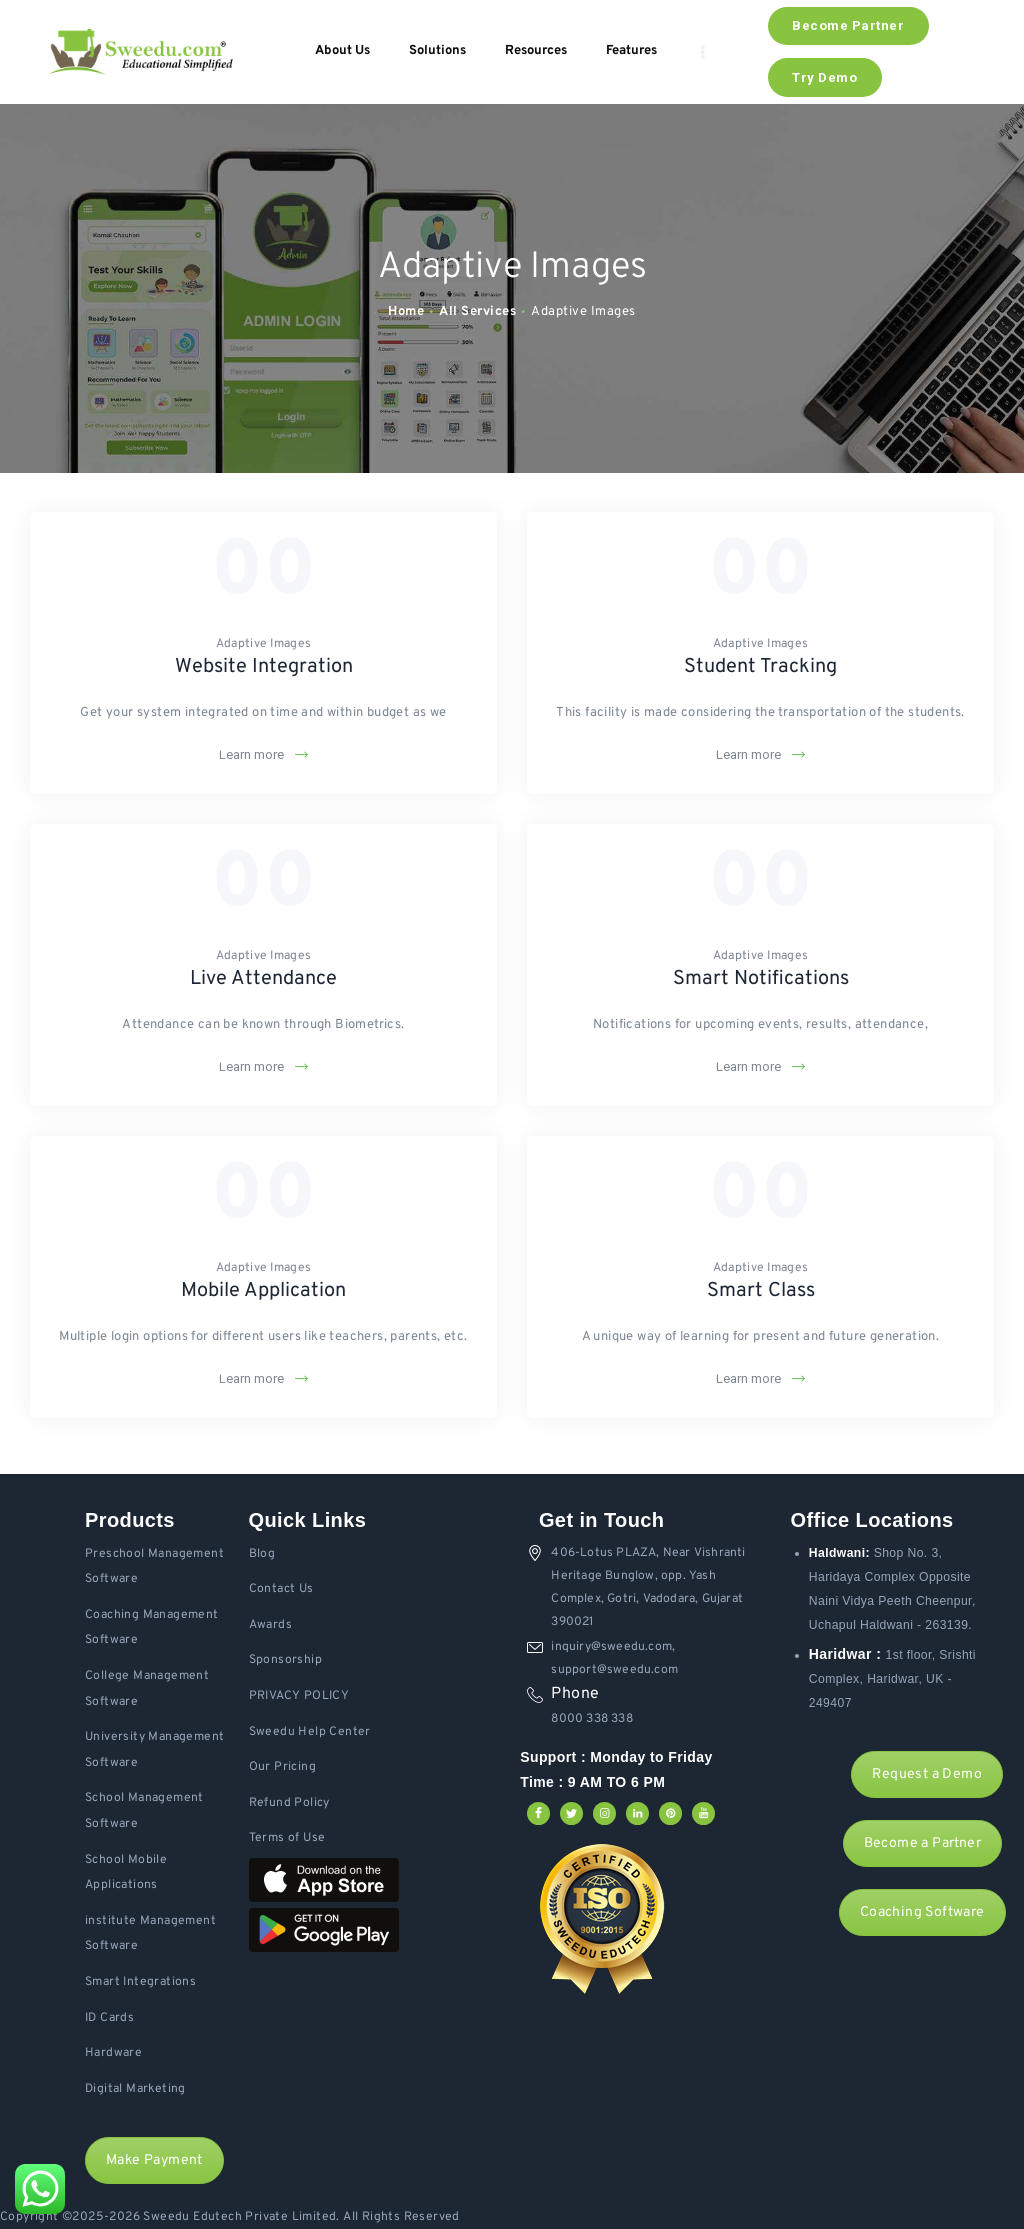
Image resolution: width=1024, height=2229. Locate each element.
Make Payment (154, 2160)
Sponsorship (285, 1660)
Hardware (113, 2053)
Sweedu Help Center (310, 1732)
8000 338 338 (591, 1719)
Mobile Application (263, 1291)
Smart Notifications (761, 979)
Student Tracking (760, 667)
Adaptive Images (264, 644)
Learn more (251, 754)
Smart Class (761, 1291)
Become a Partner (922, 1843)
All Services (477, 312)
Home (406, 312)
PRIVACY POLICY (299, 1696)
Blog (262, 1554)
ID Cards (109, 2018)
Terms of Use (287, 1838)
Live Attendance (263, 979)
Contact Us (281, 1589)
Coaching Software (922, 1912)
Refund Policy (289, 1803)
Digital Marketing (135, 2089)
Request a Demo (927, 1774)
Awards (270, 1625)
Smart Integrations (140, 1982)
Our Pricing (282, 1767)
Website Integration (264, 667)
